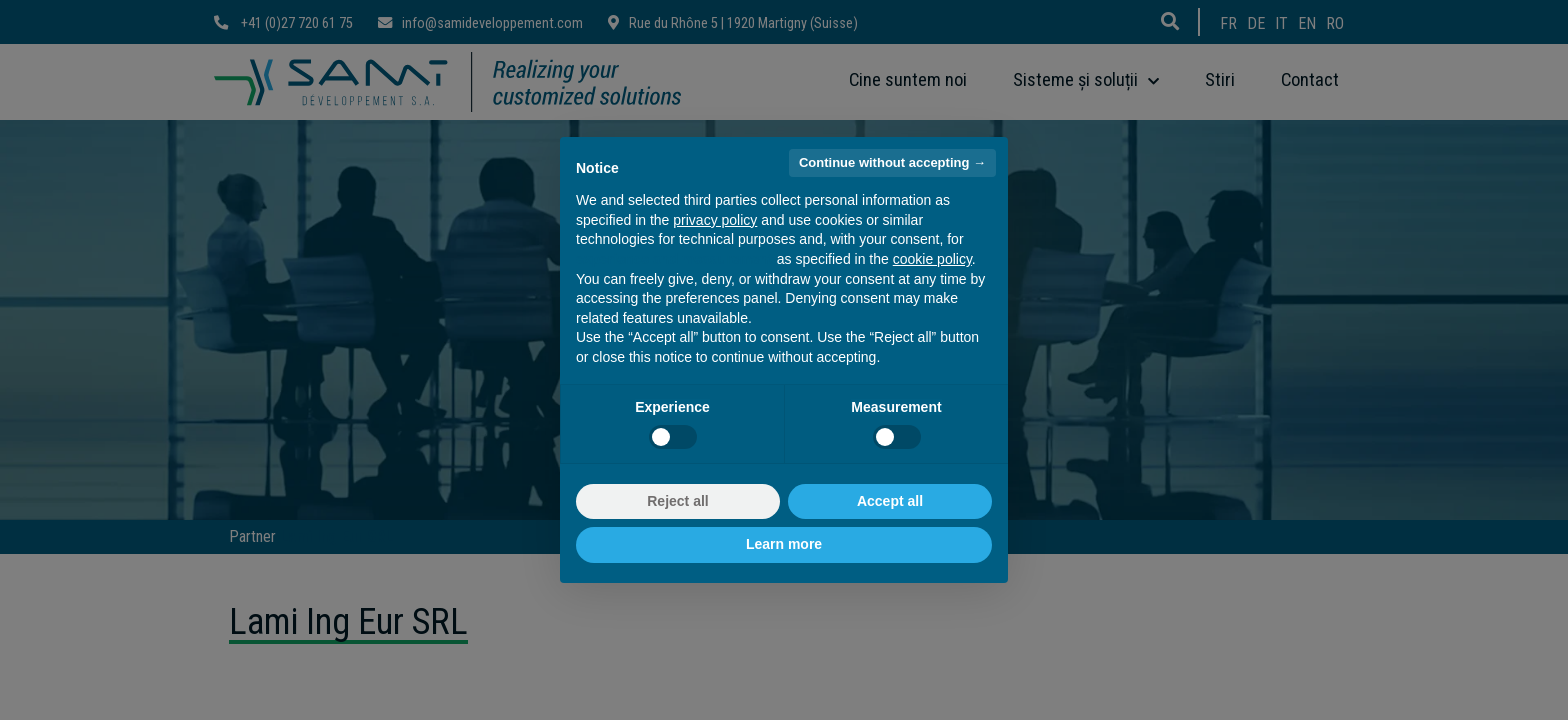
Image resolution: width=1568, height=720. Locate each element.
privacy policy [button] (715, 220)
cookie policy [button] (932, 259)
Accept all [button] (890, 501)
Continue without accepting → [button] (892, 162)
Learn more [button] (784, 544)
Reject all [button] (677, 501)
